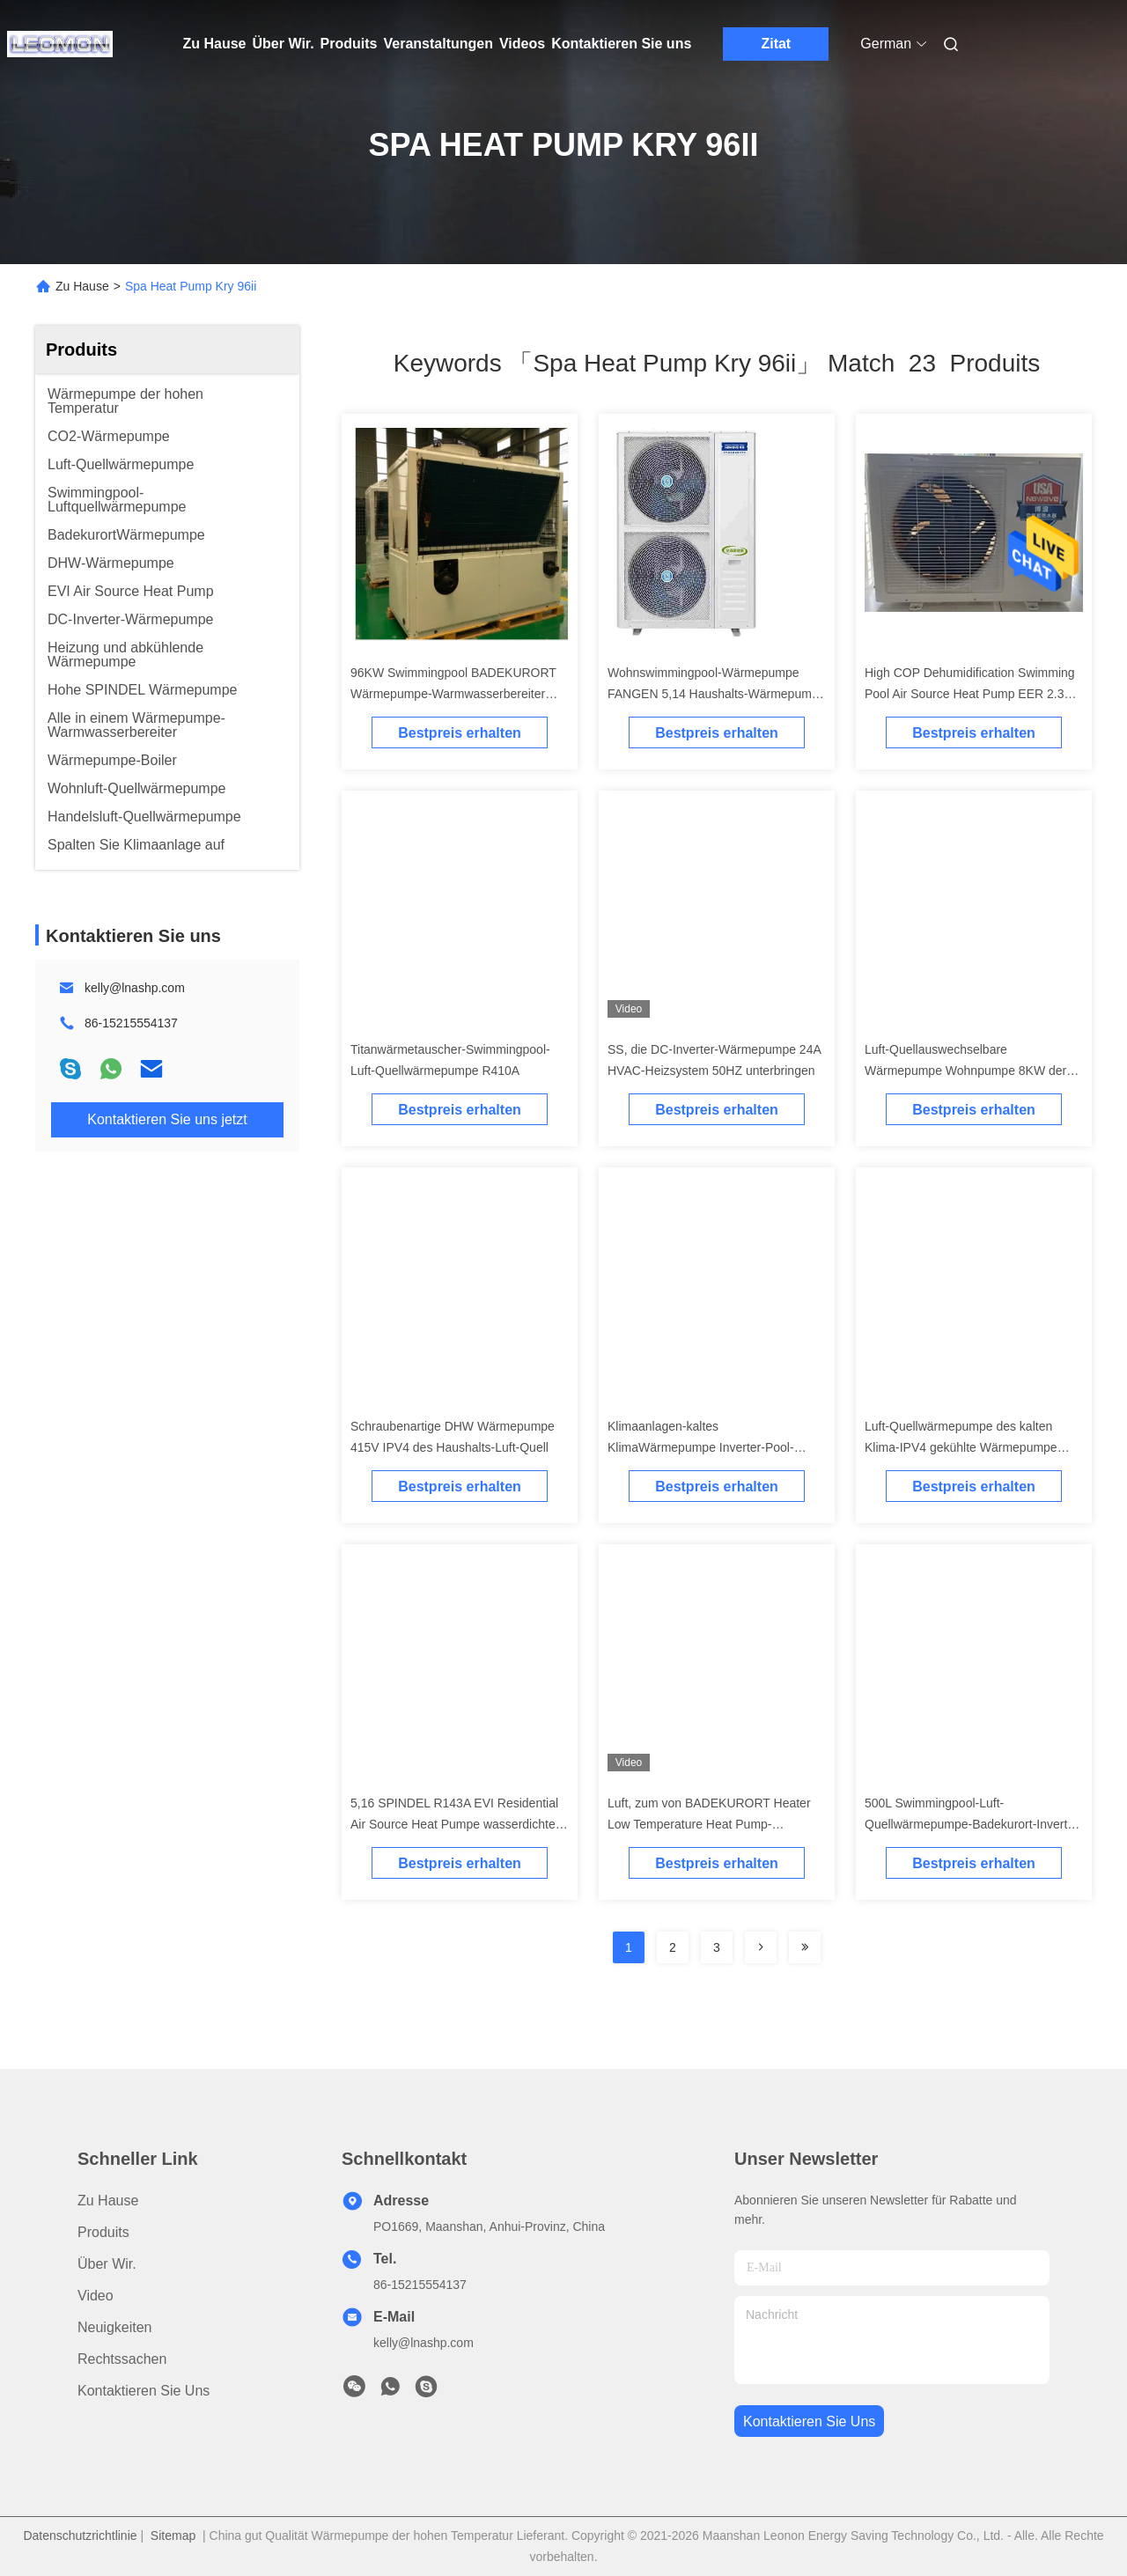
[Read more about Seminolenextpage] (761, 1947)
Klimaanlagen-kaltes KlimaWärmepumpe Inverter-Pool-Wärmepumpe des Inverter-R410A (701, 1447)
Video (95, 2295)
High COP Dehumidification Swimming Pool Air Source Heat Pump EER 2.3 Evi (970, 694)
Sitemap (173, 2535)
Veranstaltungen (438, 43)
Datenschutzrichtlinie (79, 2535)
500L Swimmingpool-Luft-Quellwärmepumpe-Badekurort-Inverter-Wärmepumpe (973, 1824)
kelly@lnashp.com (135, 988)
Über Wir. (283, 43)
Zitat (776, 43)
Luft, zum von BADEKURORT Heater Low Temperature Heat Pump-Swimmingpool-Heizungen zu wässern (712, 1824)
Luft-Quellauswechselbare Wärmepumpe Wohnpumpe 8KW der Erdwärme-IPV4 (965, 1070)
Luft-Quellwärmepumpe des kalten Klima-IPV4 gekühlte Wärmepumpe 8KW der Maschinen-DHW (961, 1447)
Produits (349, 43)
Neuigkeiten (114, 2327)
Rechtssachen (121, 2359)
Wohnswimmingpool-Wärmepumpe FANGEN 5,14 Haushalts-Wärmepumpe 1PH (716, 694)
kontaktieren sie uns (809, 2421)
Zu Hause (215, 43)
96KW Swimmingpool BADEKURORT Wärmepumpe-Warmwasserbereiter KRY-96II (453, 694)
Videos (522, 43)
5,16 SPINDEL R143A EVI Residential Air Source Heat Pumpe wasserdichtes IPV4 (456, 1824)
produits (103, 2232)
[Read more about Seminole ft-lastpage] (805, 1947)
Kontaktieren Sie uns (621, 43)
